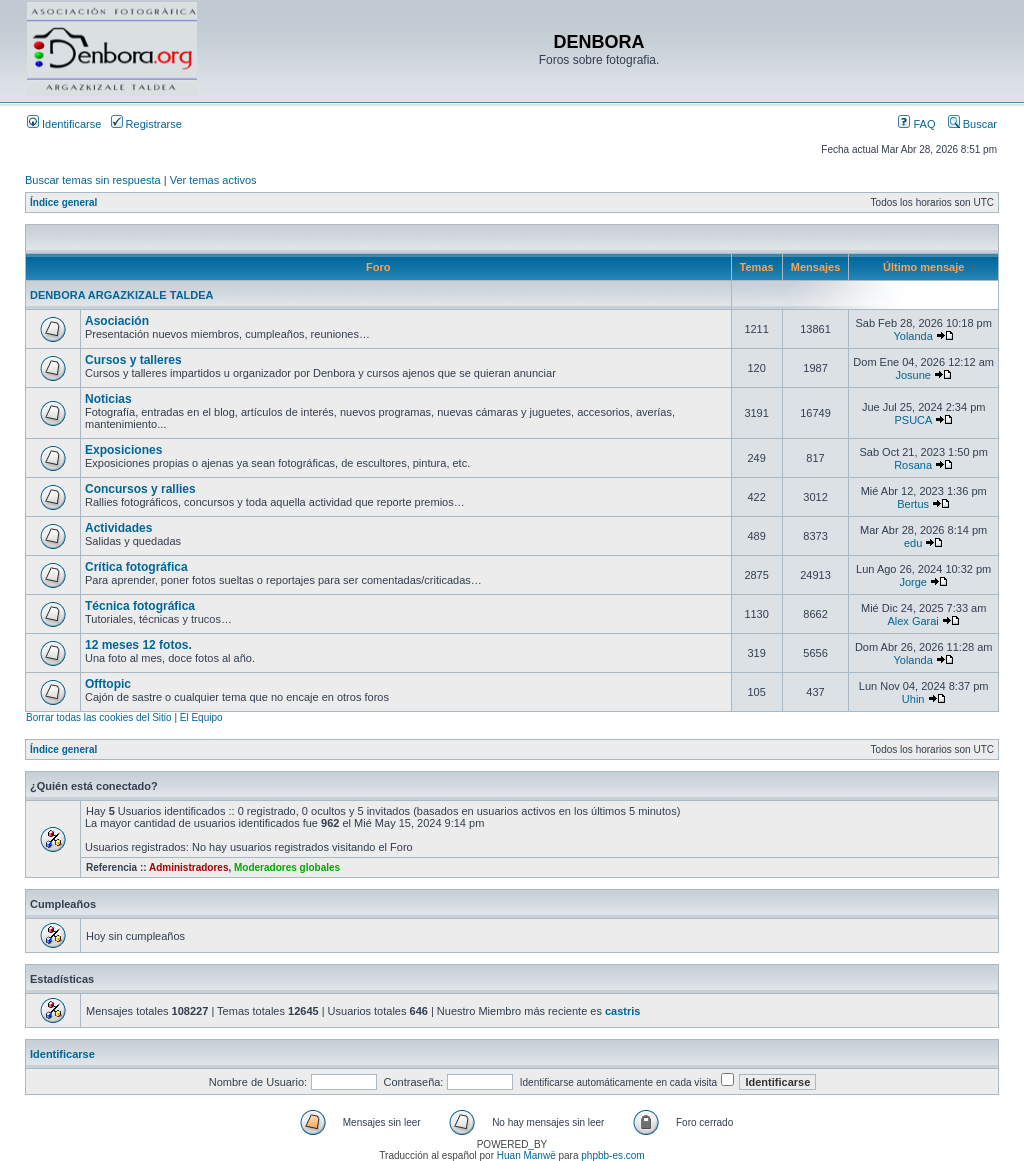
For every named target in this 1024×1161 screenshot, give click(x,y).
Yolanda (912, 336)
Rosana (913, 465)
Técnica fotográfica (140, 606)
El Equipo (201, 717)
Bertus (913, 504)
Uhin (913, 699)
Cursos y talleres (133, 360)
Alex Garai (912, 621)
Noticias (108, 399)
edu (913, 543)
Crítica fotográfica (136, 567)
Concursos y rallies (140, 489)
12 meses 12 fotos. (138, 645)
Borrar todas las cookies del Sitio (99, 717)
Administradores (188, 867)
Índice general (63, 202)
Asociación (117, 321)
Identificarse (64, 124)
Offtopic (108, 684)
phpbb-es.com (612, 1155)
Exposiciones (123, 450)
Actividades (118, 528)
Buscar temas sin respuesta (93, 180)
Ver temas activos (213, 180)
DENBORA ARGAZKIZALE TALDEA (122, 295)
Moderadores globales (287, 867)
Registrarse (146, 124)
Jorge (913, 582)
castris (622, 1011)
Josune (912, 375)
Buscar (972, 124)
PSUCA (912, 420)
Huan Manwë (526, 1155)
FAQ (916, 124)
